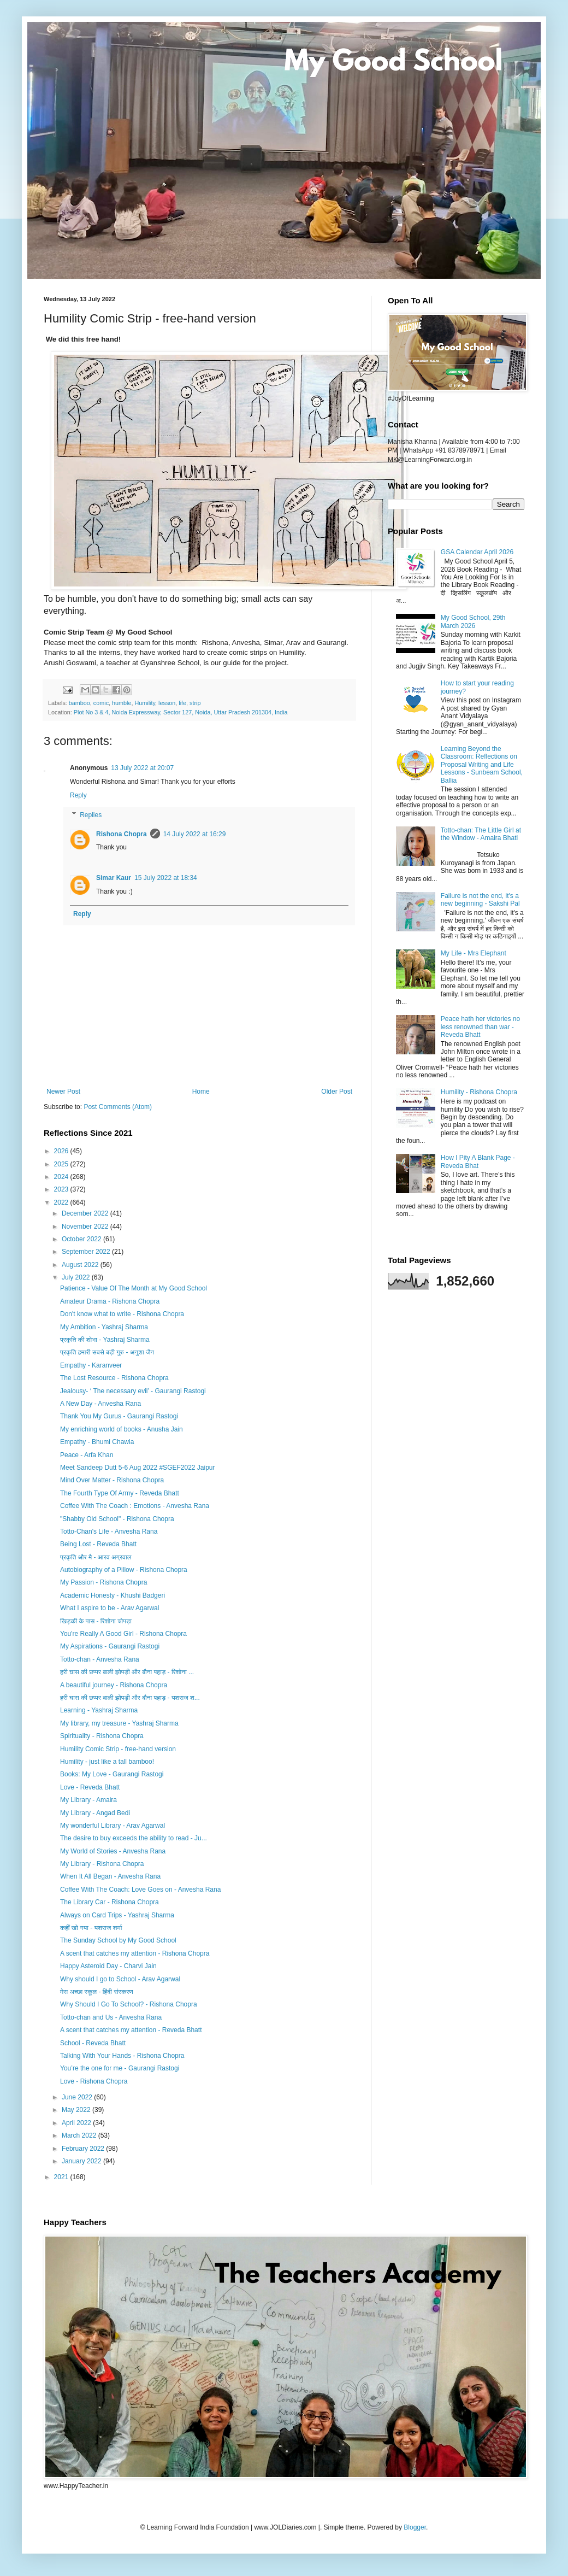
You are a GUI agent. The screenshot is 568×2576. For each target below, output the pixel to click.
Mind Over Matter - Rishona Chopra (112, 1480)
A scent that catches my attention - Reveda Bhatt (131, 2030)
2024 (62, 1177)
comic (101, 703)
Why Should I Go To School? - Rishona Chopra (128, 2004)
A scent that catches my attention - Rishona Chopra (134, 1953)
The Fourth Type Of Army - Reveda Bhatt (119, 1493)
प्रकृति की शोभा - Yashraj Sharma (105, 1339)
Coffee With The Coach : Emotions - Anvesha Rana (134, 1506)
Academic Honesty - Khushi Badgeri (112, 1595)
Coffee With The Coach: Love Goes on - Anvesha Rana (140, 1889)
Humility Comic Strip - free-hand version (118, 1749)
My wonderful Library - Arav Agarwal (112, 1825)
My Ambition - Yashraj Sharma (104, 1327)
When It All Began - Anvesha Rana (110, 1876)
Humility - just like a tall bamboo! (107, 1761)
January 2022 (82, 2161)
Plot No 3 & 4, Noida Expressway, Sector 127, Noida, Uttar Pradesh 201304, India (181, 712)
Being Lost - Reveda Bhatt (98, 1544)
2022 (62, 1202)
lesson (166, 703)
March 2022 (80, 2135)
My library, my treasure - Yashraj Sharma (119, 1723)
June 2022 (78, 2097)
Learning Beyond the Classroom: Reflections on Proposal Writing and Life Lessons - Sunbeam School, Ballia (482, 764)
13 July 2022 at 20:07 (142, 768)
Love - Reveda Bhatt (90, 1787)
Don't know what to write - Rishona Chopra (122, 1314)
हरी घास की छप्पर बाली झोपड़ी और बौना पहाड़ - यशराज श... (130, 1697)
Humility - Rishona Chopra (479, 1092)
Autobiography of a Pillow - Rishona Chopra (123, 1570)
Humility (144, 703)
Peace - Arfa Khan (86, 1455)
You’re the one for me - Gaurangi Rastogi (119, 2068)
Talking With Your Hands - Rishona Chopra (122, 2055)
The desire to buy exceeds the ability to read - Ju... (133, 1838)
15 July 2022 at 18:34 (165, 878)
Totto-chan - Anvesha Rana (99, 1659)
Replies (91, 815)
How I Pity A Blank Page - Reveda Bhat (478, 1161)
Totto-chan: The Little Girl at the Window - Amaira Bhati (481, 834)
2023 (62, 1189)
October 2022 (82, 1239)
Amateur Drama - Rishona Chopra (109, 1301)
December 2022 (86, 1213)
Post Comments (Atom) (118, 1107)
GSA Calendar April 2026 (477, 552)
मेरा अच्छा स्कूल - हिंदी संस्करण (96, 1992)
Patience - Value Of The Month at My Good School (133, 1288)
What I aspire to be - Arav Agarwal (109, 1608)
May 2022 (77, 2110)
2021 (62, 2177)
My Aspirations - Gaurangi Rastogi (109, 1646)
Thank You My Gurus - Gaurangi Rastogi (119, 1416)
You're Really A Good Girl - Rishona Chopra (123, 1634)
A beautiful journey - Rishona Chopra (113, 1685)
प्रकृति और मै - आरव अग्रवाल (96, 1557)
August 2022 (81, 1265)
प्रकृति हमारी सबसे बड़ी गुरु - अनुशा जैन (107, 1352)
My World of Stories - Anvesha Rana (112, 1851)
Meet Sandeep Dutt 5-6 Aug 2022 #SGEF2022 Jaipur (137, 1467)
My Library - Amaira (88, 1800)
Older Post (336, 1091)
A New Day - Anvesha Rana (100, 1403)
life (182, 703)
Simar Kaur (113, 878)
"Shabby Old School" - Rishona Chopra (117, 1519)
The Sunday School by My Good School (118, 1940)
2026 (62, 1151)
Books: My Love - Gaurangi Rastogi (111, 1774)
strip (195, 703)
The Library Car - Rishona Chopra (109, 1902)
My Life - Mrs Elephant (473, 953)
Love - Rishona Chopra (93, 2081)
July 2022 (77, 1277)
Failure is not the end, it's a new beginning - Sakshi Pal (480, 899)
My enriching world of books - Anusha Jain (121, 1429)
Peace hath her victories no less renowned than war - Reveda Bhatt (480, 1026)
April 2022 (77, 2123)
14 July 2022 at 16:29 (194, 834)
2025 (62, 1164)
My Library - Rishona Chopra (102, 1864)
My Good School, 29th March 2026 (473, 621)
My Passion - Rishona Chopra (103, 1582)
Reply (78, 795)
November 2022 (86, 1226)
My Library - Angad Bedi (95, 1813)
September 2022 (87, 1251)
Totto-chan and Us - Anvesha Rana (111, 2017)
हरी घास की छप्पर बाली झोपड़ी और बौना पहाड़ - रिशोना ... (127, 1672)
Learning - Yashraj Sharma (99, 1710)
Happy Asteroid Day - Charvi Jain (108, 1966)
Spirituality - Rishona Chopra (102, 1736)
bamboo (79, 703)
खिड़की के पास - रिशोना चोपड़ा (96, 1621)
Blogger (415, 2527)
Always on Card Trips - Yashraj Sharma (117, 1915)
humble (121, 703)
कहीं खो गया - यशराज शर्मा (91, 1928)
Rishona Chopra (121, 834)
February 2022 (84, 2148)
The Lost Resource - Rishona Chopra (114, 1378)
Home (201, 1091)
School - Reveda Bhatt (93, 2043)
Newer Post (63, 1091)
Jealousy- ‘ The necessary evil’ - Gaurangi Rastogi (133, 1391)
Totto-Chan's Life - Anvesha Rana (108, 1531)
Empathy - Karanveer (91, 1365)
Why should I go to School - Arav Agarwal (120, 1979)
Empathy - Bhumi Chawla (97, 1442)
